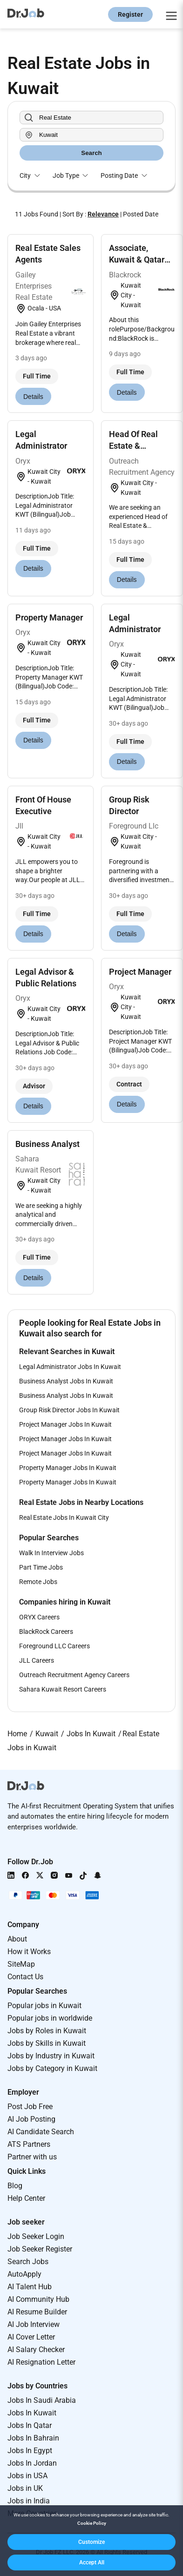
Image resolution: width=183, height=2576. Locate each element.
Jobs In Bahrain (33, 2438)
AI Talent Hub (29, 2286)
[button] (91, 2542)
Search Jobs (27, 2261)
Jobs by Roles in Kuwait (46, 2030)
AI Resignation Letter (41, 2362)
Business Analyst (47, 1144)
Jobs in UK (25, 2488)
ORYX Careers (39, 1617)
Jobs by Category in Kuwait (52, 2068)
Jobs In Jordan (32, 2463)
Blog (14, 2185)
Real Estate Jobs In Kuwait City (64, 1517)
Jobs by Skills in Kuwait (46, 2043)
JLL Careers (36, 1660)
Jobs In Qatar (29, 2425)
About (17, 1939)
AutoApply (24, 2274)
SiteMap (21, 1964)
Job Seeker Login (35, 2236)
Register (130, 14)
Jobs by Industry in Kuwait (51, 2055)
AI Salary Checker (36, 2349)
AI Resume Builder (37, 2311)
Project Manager (140, 972)
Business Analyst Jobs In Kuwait (66, 1381)
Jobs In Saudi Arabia (41, 2400)
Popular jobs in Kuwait (44, 2005)
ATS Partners (28, 2144)
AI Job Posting (31, 2119)
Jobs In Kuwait (31, 2412)
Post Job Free (30, 2106)
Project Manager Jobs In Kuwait (65, 1424)
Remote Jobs (38, 1581)
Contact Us (25, 1976)
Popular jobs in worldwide (49, 2018)
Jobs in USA (27, 2475)
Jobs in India (28, 2500)
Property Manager (49, 617)
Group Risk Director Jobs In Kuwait (69, 1410)
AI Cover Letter (31, 2337)
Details (33, 396)
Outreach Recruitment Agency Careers (74, 1675)
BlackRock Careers (46, 1631)
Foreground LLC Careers (54, 1646)
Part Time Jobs (41, 1567)
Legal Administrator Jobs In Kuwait (70, 1366)
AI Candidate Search (40, 2131)
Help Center (26, 2198)
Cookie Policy (91, 2523)
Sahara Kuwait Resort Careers (62, 1689)
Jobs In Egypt (29, 2450)
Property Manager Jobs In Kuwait (67, 1467)
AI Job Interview (33, 2324)
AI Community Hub (38, 2299)
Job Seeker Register (39, 2249)
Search (91, 152)
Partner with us (32, 2156)
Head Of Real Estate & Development (134, 445)
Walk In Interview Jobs (51, 1553)
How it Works (29, 1951)
